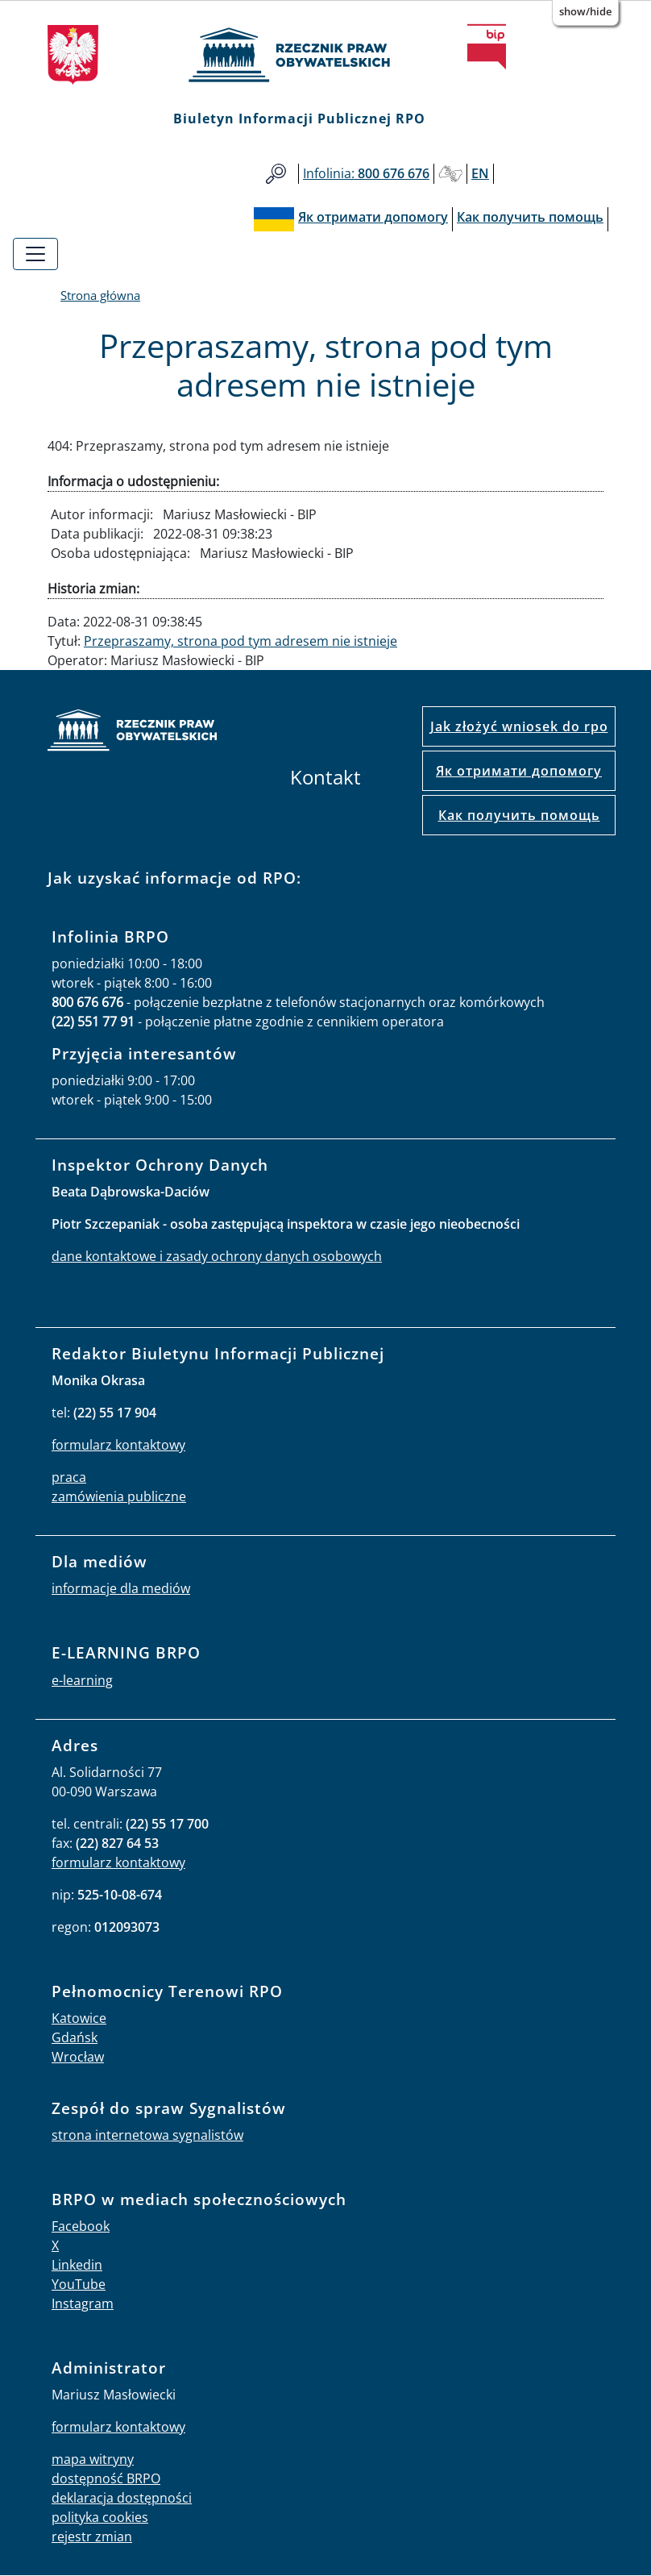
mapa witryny (93, 2459)
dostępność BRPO (106, 2478)
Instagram (83, 2303)
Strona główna (100, 295)
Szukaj (276, 174)
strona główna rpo (132, 732)
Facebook (81, 2226)
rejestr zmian (92, 2536)
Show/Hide (585, 11)
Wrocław (78, 2057)
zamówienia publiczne (119, 1496)
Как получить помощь (519, 815)
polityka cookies (100, 2517)
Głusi (450, 174)
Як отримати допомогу (519, 771)
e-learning (82, 1680)
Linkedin (77, 2265)
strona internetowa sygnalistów (147, 2135)
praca (69, 1477)
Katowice (79, 2018)
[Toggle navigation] (35, 254)
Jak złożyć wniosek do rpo (519, 726)
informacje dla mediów (121, 1588)
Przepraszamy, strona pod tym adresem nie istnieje (240, 641)
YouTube (79, 2284)
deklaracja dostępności (122, 2498)
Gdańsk (74, 2037)
